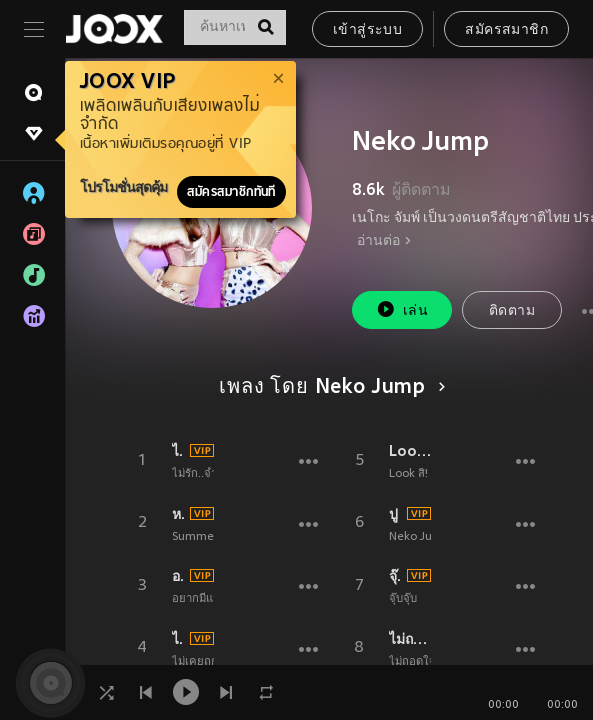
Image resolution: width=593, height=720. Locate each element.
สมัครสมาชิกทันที (231, 192)
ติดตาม (512, 311)
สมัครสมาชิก (506, 30)
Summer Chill (208, 537)
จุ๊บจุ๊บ (403, 599)
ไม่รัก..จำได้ (178, 451)
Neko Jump (419, 537)
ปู (393, 514)
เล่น (402, 309)
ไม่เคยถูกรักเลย (178, 639)
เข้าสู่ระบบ (367, 30)
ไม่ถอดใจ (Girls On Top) (410, 639)
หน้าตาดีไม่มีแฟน (178, 514)
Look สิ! (410, 451)
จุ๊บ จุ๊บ (395, 576)
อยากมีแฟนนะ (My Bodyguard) (178, 576)
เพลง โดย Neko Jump (329, 388)
